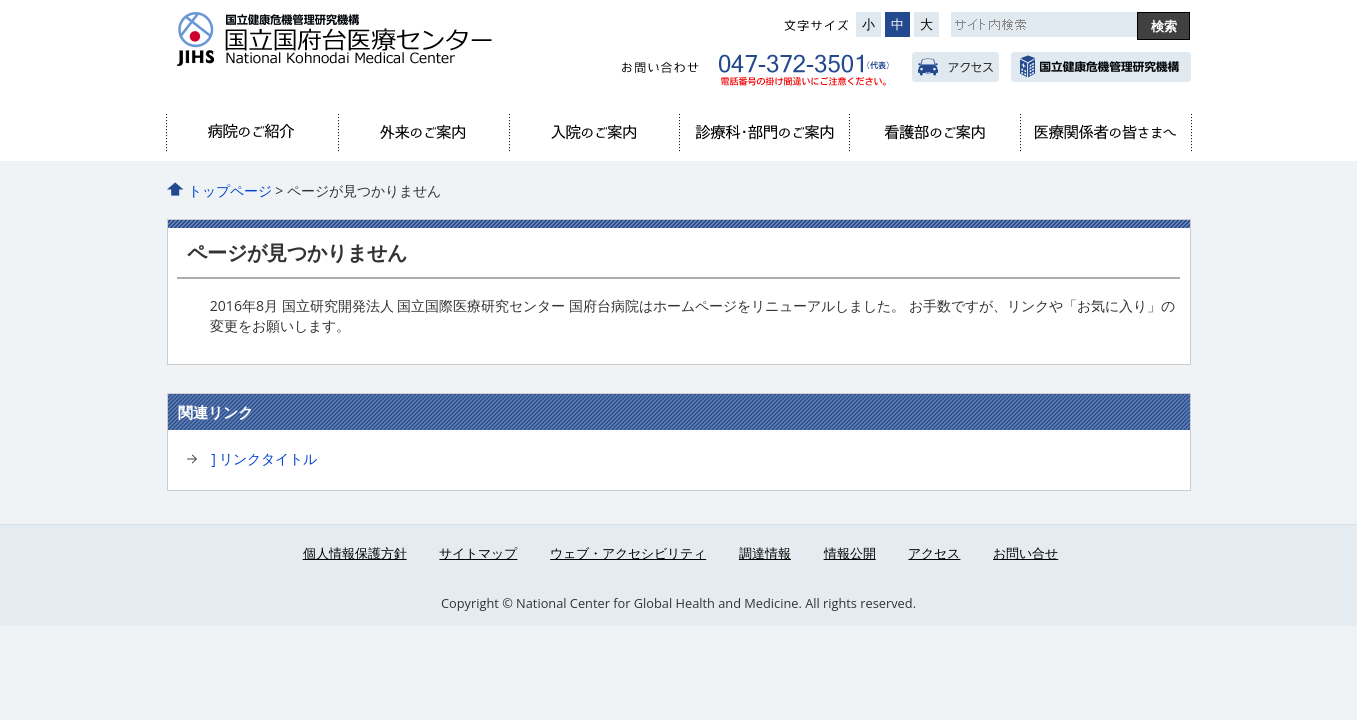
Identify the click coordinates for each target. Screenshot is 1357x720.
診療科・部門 (764, 133)
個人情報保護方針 (355, 553)
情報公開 (850, 553)
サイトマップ (478, 553)
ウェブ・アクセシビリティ (628, 553)
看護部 (934, 133)
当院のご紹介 (253, 133)
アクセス (955, 67)
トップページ (230, 190)
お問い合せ (1025, 553)
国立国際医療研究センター (1100, 67)
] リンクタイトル (264, 458)
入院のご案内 (594, 133)
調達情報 (765, 553)
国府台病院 (372, 51)
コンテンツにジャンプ (0, 0)
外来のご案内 (423, 133)
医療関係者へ (1105, 133)
